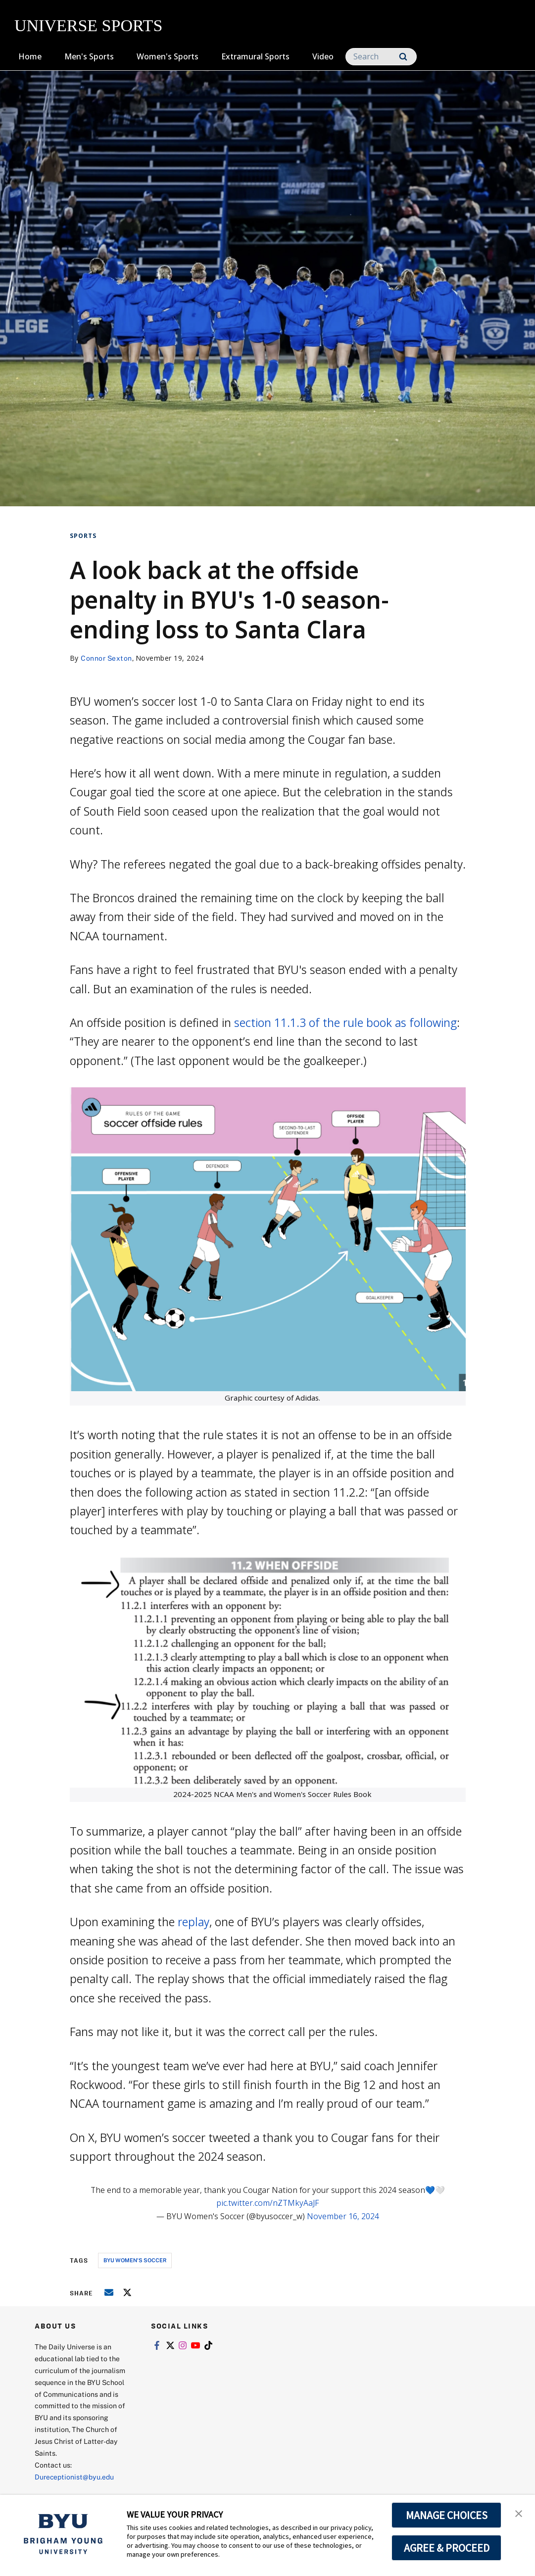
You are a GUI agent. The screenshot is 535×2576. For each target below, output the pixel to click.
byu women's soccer (134, 2260)
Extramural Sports (255, 56)
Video (323, 56)
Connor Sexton (106, 658)
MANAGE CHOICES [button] (446, 2515)
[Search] (381, 56)
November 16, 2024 (343, 2216)
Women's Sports (167, 56)
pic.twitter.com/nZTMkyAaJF (267, 2202)
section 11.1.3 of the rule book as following (345, 1022)
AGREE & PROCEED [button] (446, 2548)
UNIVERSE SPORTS (88, 25)
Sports (83, 536)
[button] (519, 2512)
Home (30, 56)
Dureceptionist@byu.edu (74, 2477)
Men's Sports (89, 56)
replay (192, 1922)
